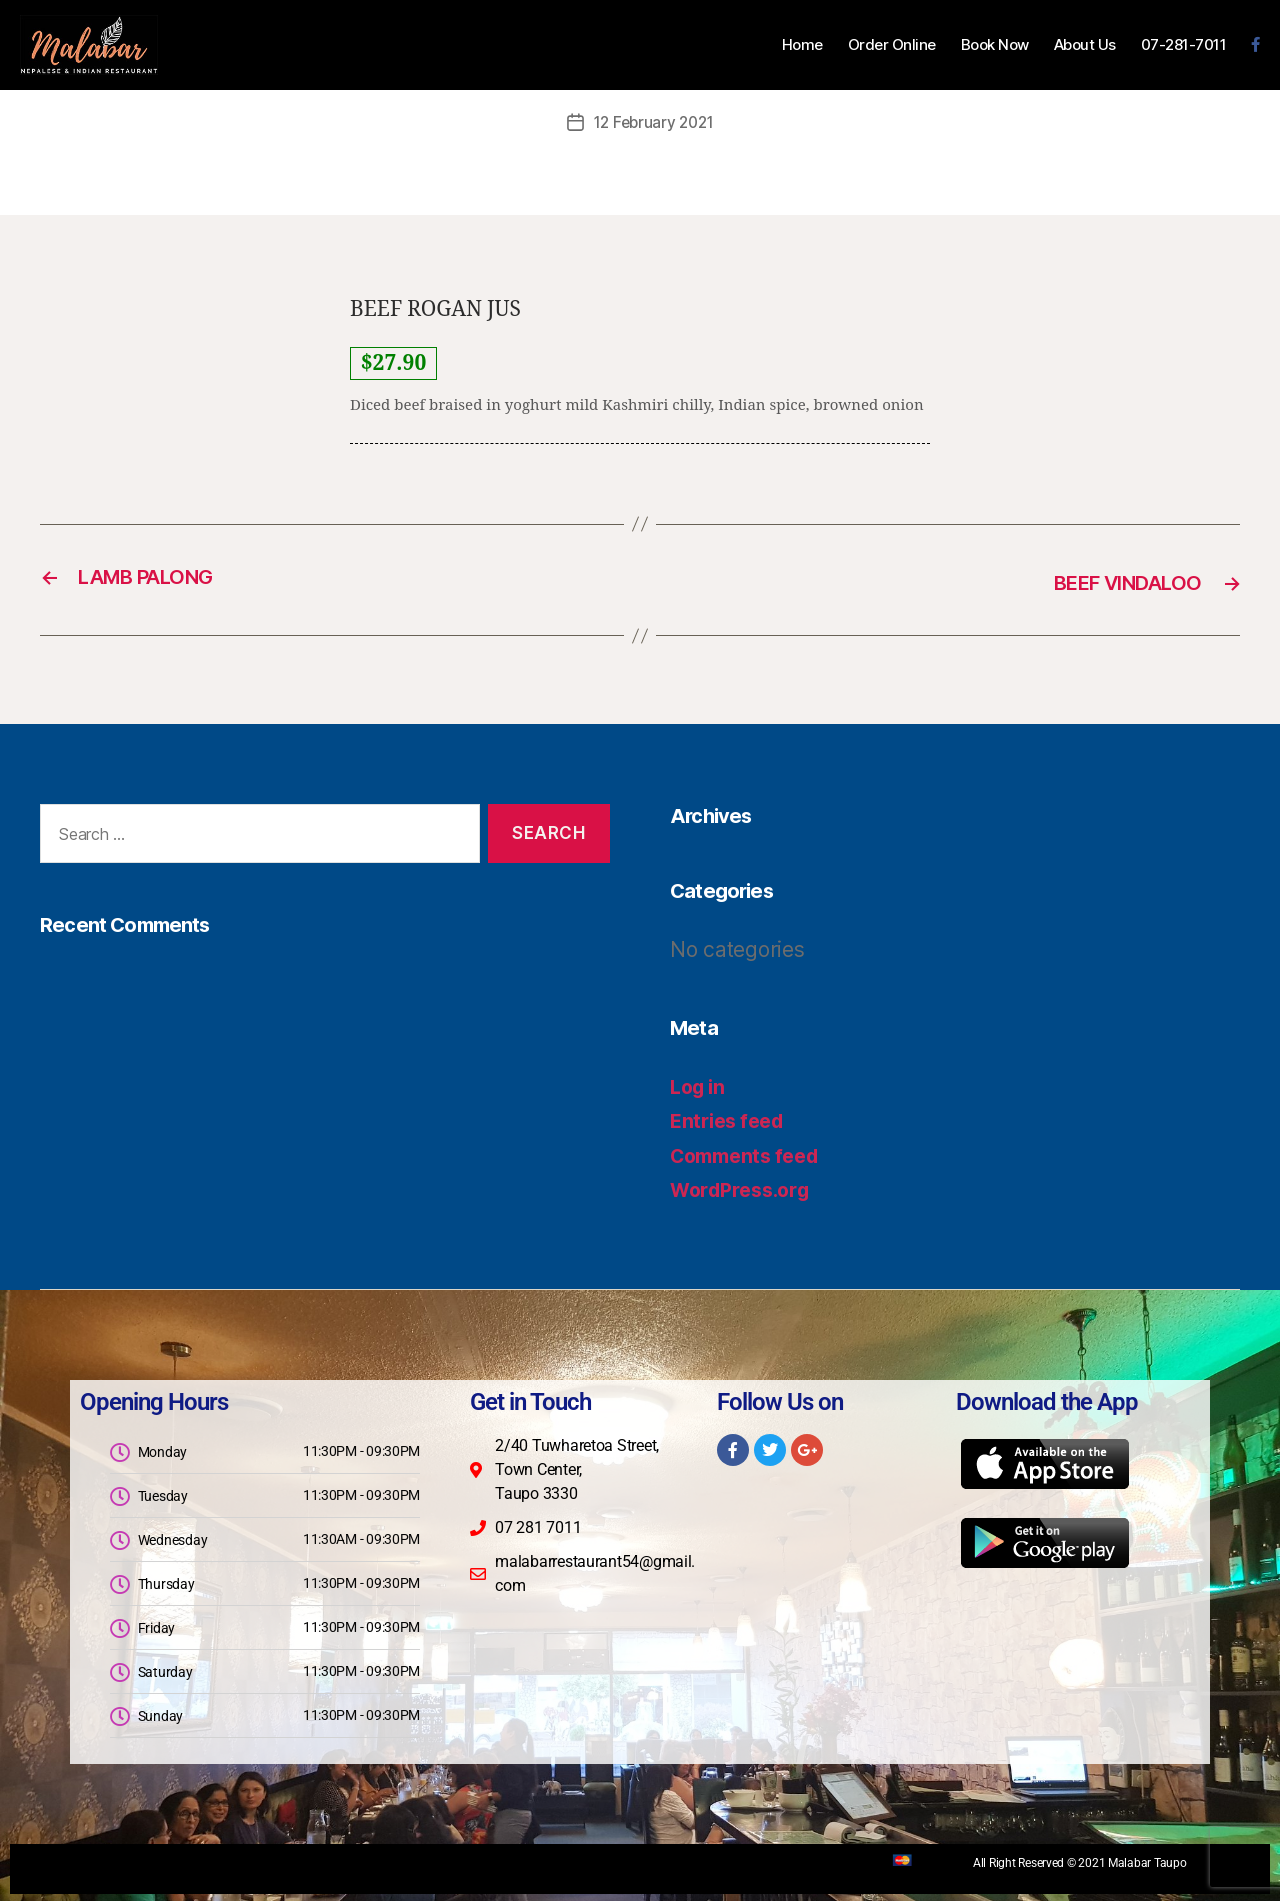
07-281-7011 (1184, 45)
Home (802, 45)
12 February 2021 (654, 122)
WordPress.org (746, 1187)
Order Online (892, 45)
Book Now (995, 45)
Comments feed (751, 1152)
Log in (700, 1083)
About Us (1085, 45)
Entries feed (731, 1118)
